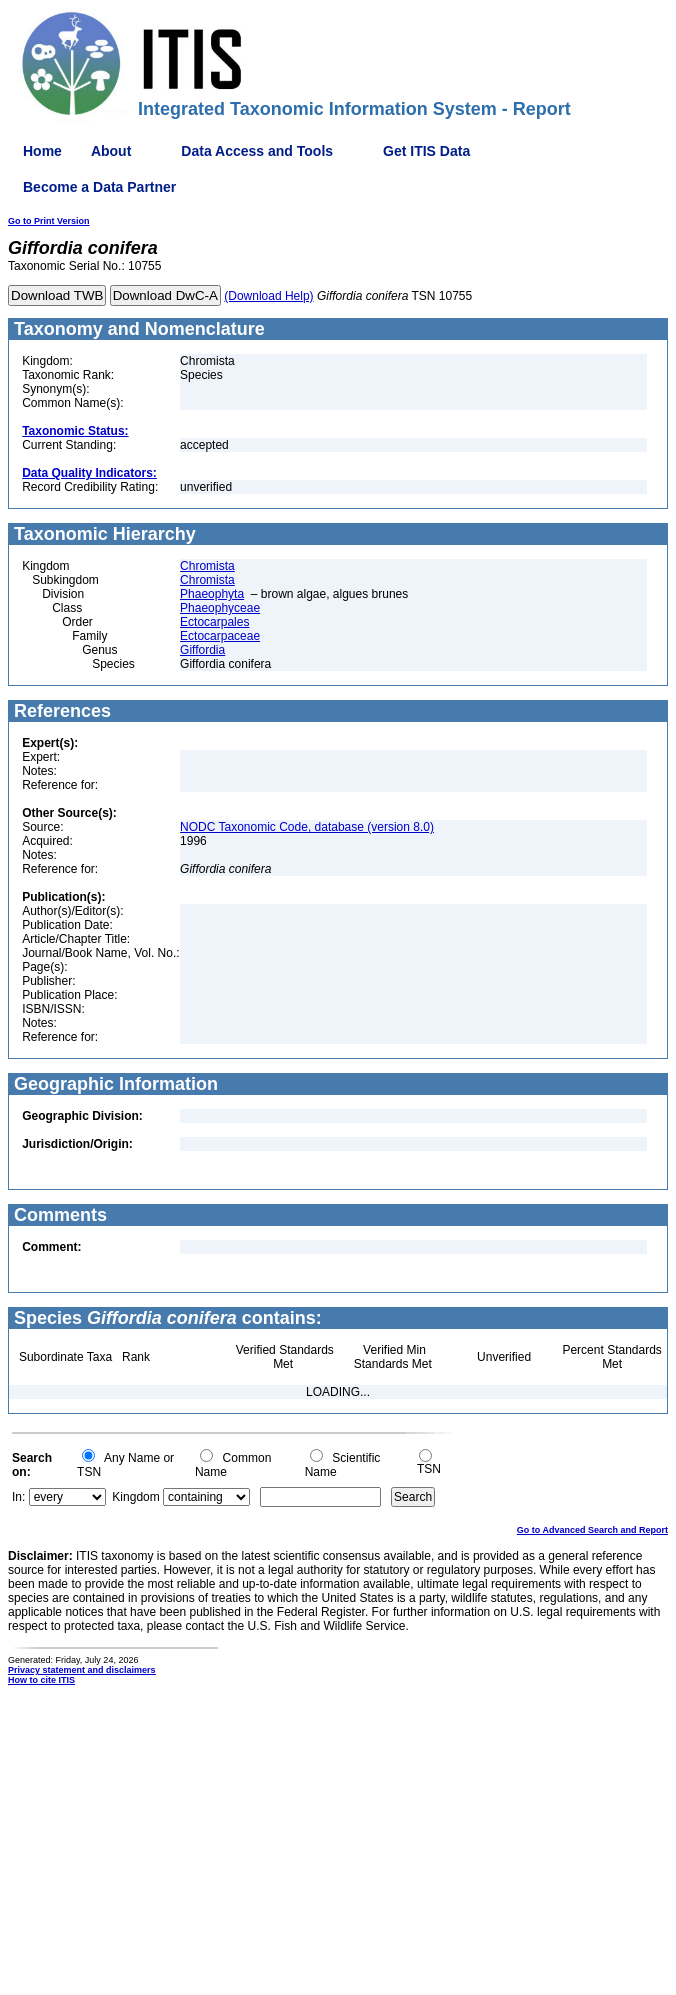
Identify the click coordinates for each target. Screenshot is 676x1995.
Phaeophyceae (220, 608)
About (111, 151)
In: (18, 1497)
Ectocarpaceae (220, 636)
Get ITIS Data (426, 151)
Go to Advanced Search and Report (592, 1530)
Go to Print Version (49, 221)
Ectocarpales (214, 622)
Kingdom (135, 1497)
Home (42, 151)
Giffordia (202, 650)
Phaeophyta (212, 594)
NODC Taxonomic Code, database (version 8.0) (307, 827)
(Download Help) (268, 296)
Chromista (207, 566)
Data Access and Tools (257, 151)
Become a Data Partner (99, 187)
